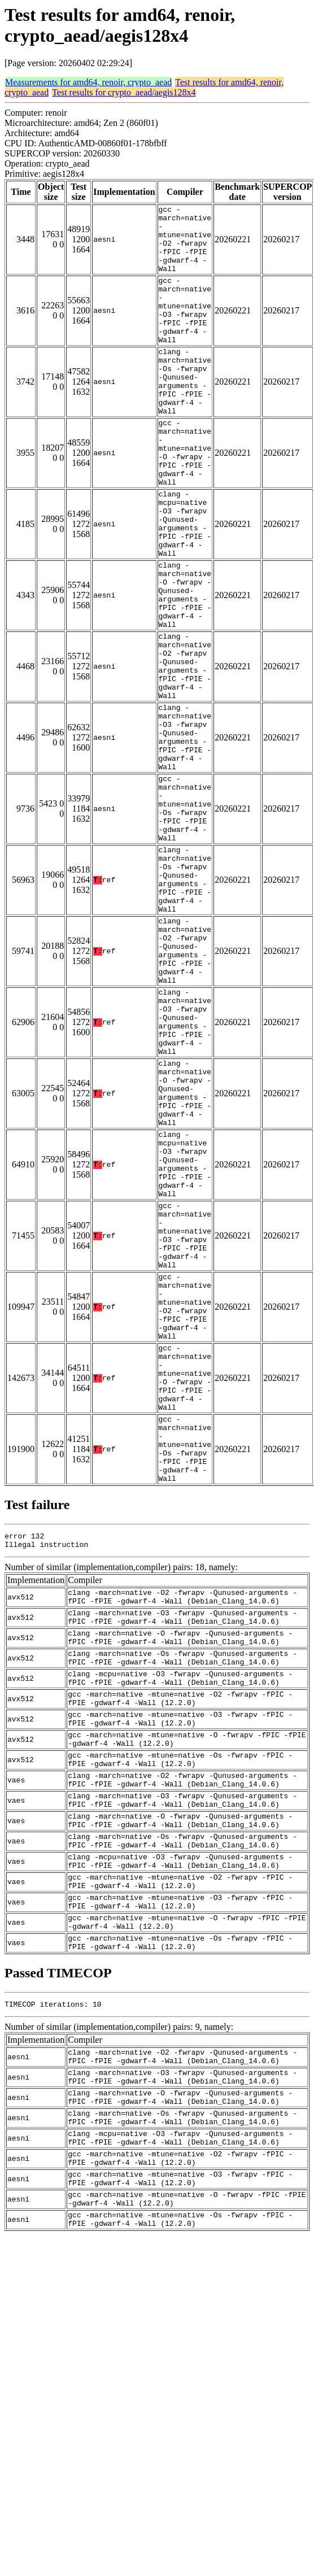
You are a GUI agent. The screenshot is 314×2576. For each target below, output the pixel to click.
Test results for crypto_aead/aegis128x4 (123, 92)
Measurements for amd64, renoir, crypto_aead (88, 82)
